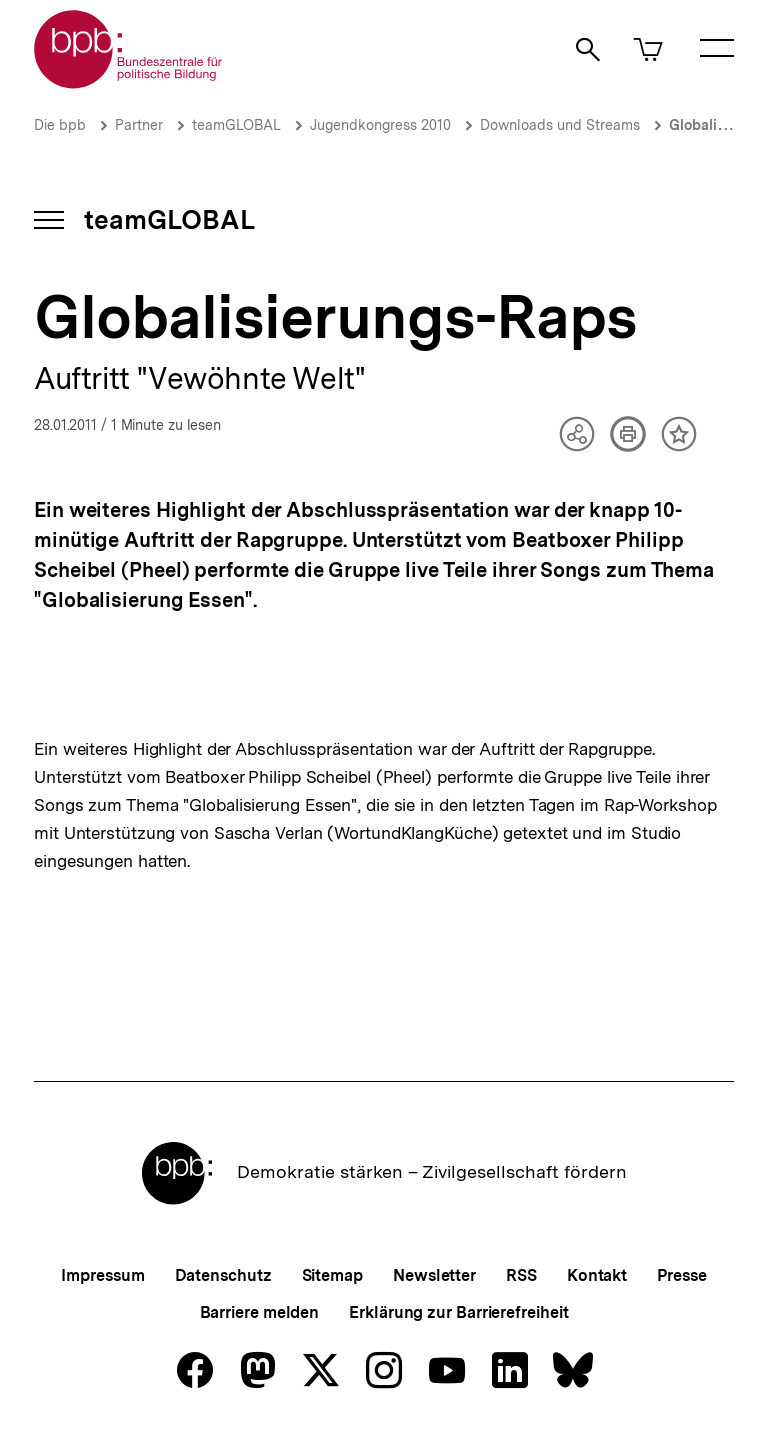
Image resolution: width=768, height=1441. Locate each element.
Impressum (102, 1275)
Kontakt (597, 1275)
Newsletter (434, 1275)
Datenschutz (223, 1275)
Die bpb (60, 125)
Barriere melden (260, 1312)
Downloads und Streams (560, 125)
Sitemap (332, 1275)
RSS (521, 1275)
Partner (139, 125)
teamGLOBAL (236, 125)
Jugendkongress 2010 (380, 125)
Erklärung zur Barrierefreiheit (458, 1312)
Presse (681, 1275)
